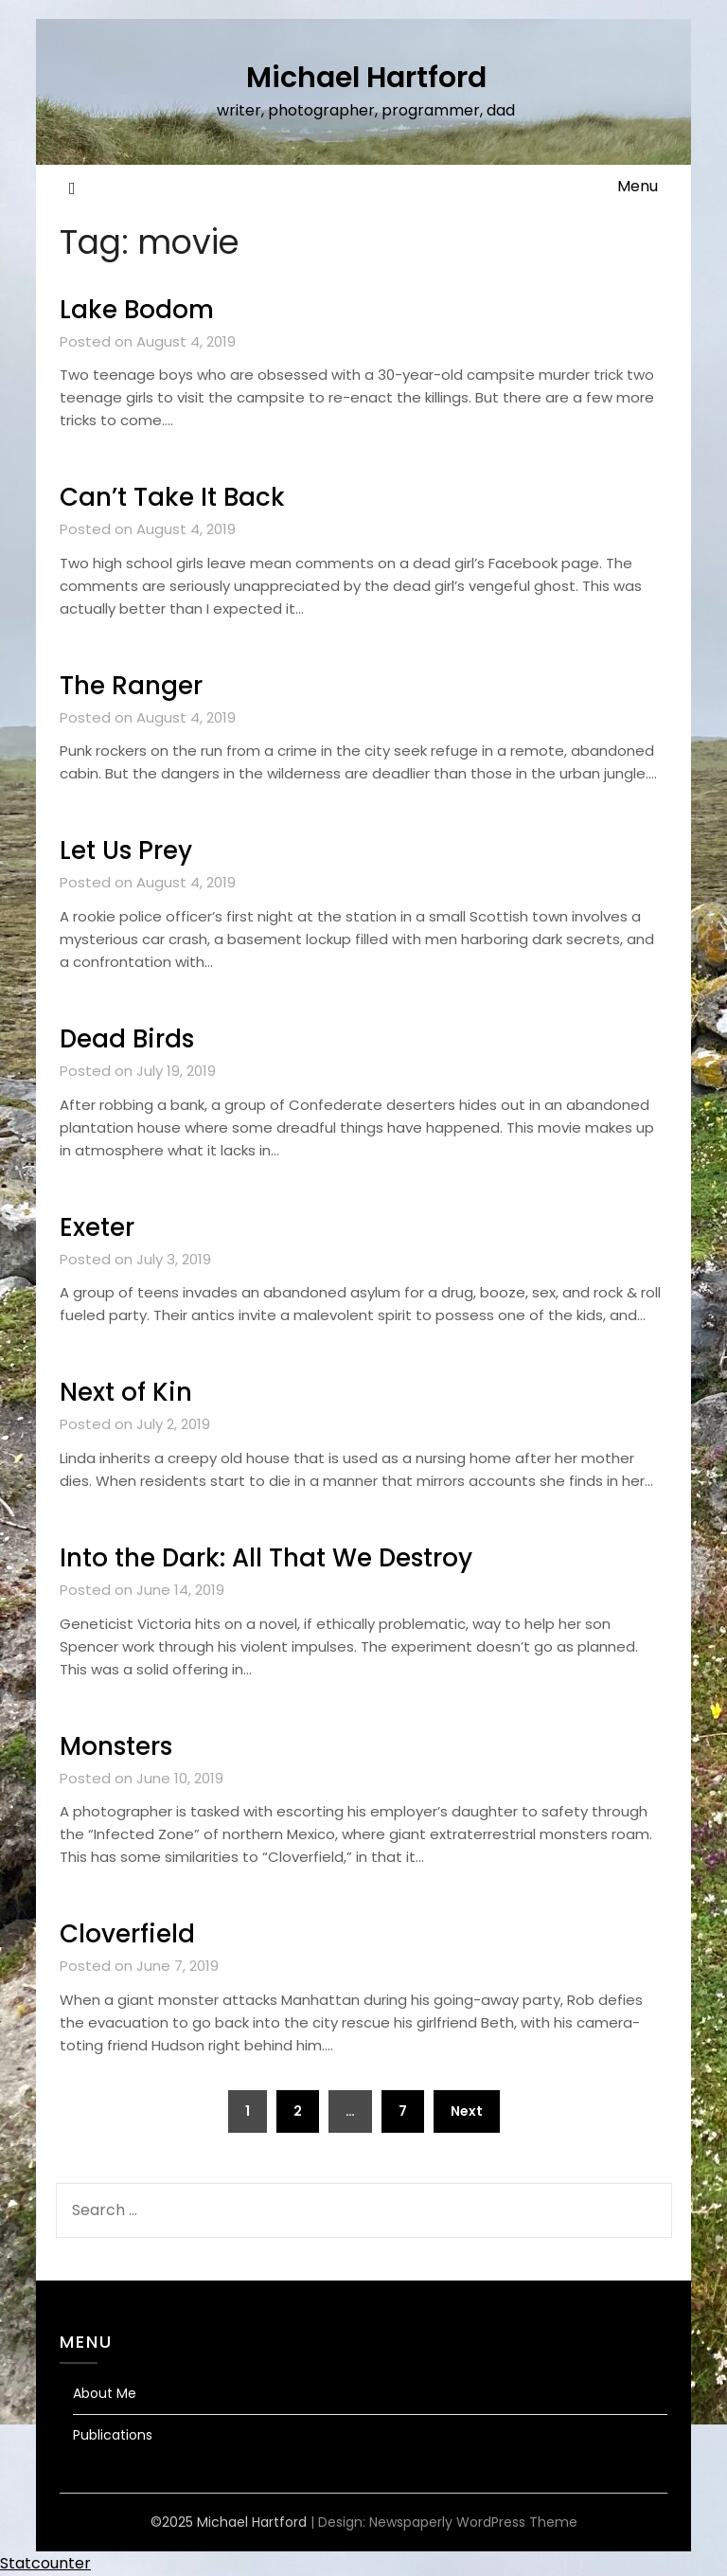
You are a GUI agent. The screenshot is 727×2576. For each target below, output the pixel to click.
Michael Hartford (366, 78)
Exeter (97, 1227)
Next (467, 2111)
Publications (112, 2434)
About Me (104, 2393)
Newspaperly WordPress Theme (473, 2522)
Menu (637, 186)
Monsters (116, 1746)
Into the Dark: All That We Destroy (266, 1558)
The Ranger (131, 686)
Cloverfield (127, 1934)
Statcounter (45, 2563)
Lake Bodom (137, 310)
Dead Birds (127, 1039)
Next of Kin (126, 1392)
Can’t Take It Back (172, 497)
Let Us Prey (126, 850)
